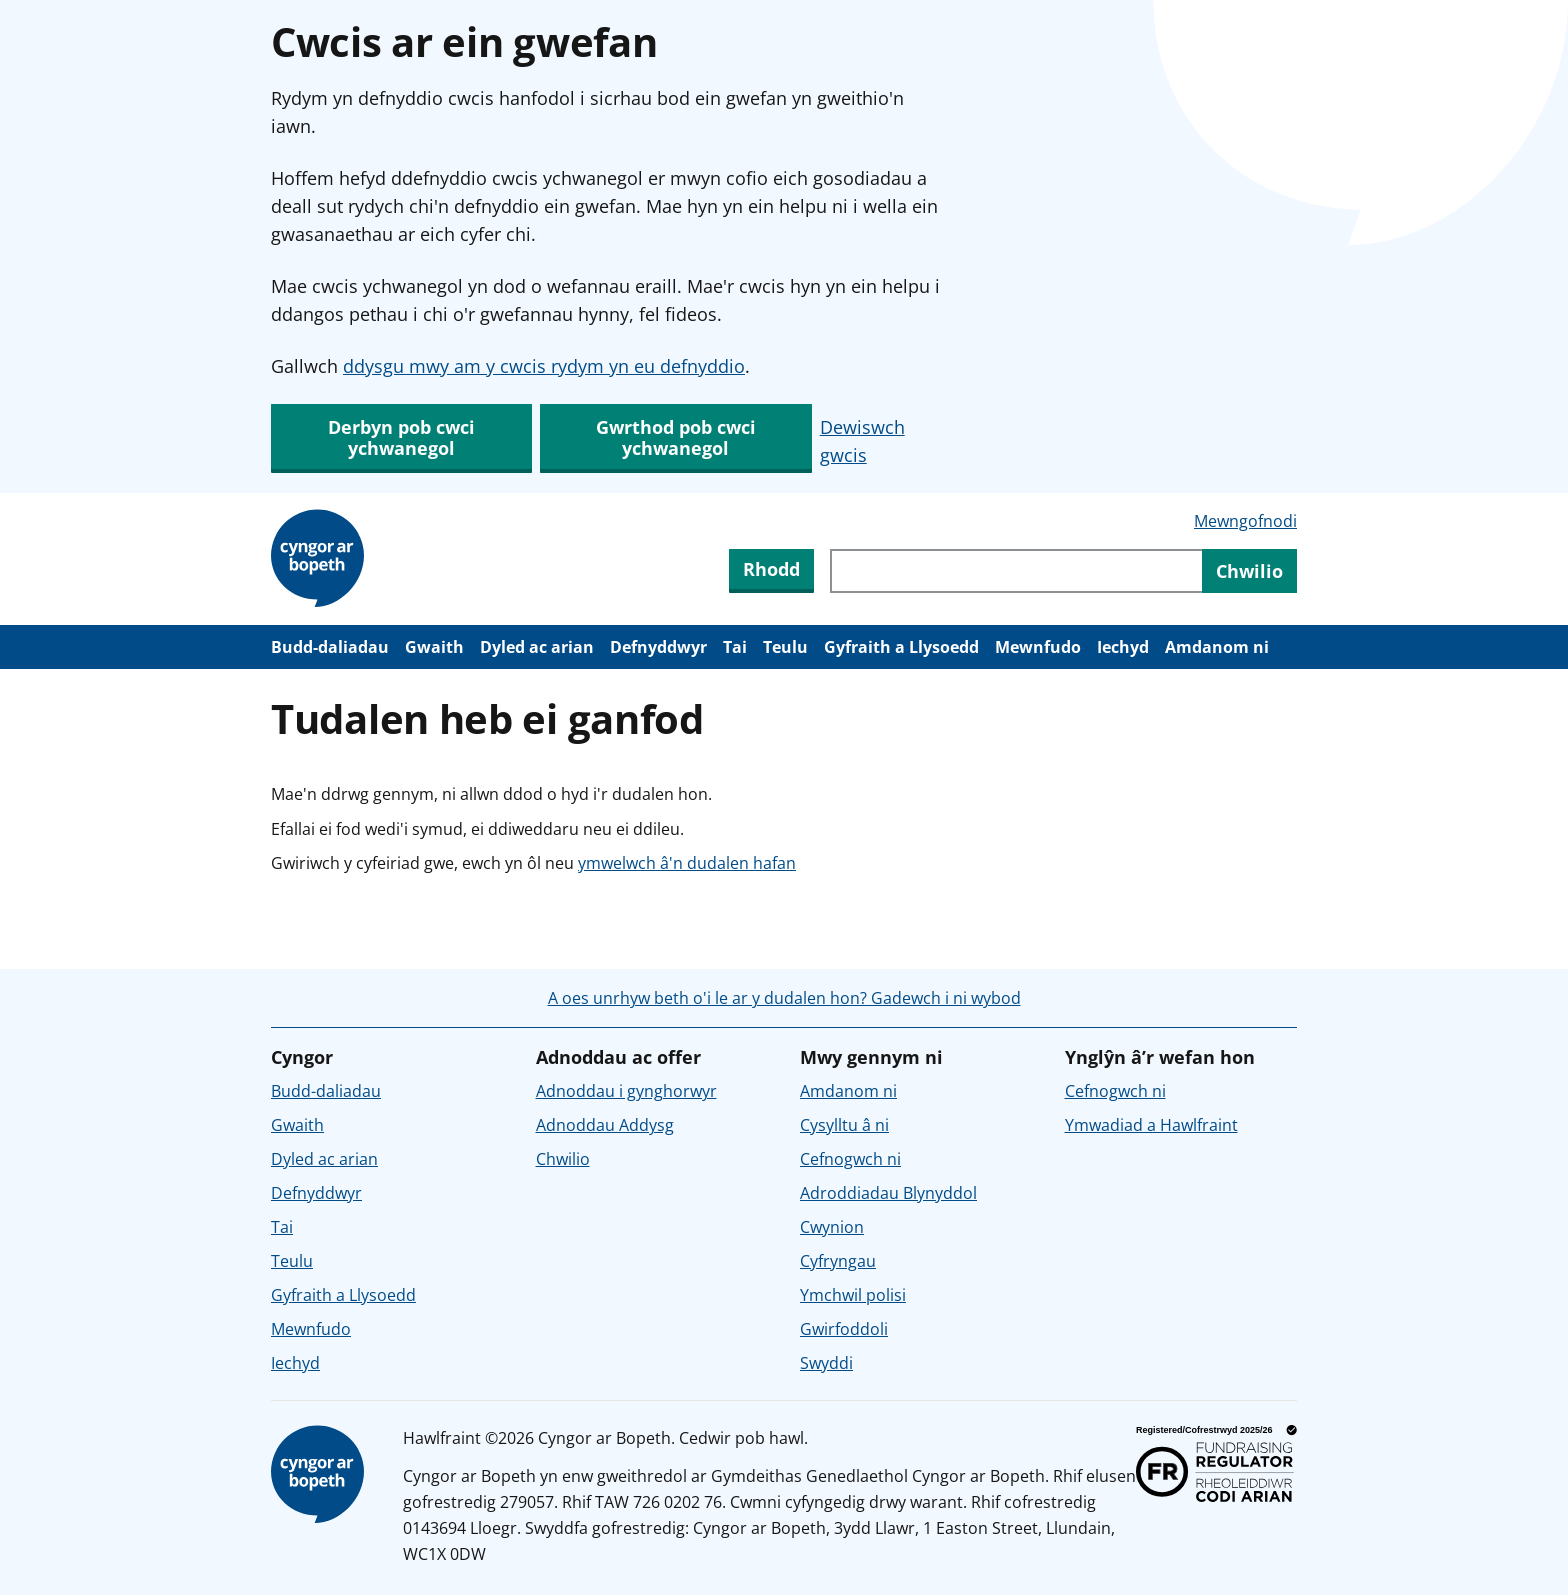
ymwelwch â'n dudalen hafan (687, 863)
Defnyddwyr (658, 647)
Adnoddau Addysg (605, 1125)
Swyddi (826, 1363)
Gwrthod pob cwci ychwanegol (676, 437)
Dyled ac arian (537, 647)
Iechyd (1123, 647)
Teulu (785, 647)
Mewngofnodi (1245, 521)
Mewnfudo (1038, 647)
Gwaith (434, 647)
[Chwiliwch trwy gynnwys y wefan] (1016, 571)
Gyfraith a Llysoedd (901, 647)
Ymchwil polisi (853, 1295)
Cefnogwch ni (850, 1159)
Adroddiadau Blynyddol (888, 1193)
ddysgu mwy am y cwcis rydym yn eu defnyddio (544, 366)
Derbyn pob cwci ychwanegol (401, 437)
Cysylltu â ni (844, 1125)
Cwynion (832, 1227)
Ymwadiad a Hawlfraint (1151, 1125)
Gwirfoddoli (844, 1329)
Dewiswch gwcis (862, 441)
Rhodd (771, 569)
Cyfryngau (838, 1261)
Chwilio (563, 1159)
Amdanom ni (1217, 647)
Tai (735, 647)
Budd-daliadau (330, 647)
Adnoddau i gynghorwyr (626, 1091)
